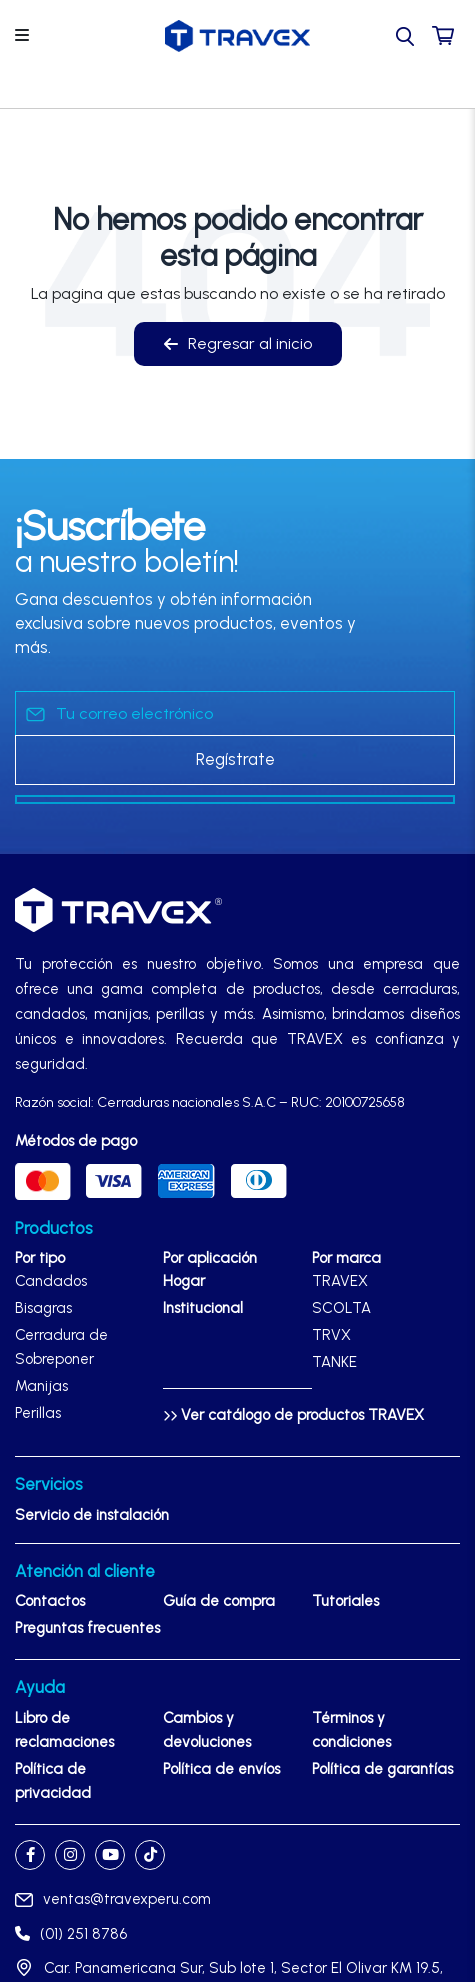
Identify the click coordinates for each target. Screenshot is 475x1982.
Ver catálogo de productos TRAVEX (293, 1415)
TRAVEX (340, 1281)
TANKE (334, 1362)
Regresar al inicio (238, 343)
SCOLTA (341, 1308)
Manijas (41, 1386)
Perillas (38, 1413)
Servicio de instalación (92, 1515)
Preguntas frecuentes (87, 1628)
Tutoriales (345, 1601)
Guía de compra (219, 1601)
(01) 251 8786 (71, 1934)
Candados (51, 1281)
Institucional (203, 1308)
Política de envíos (221, 1769)
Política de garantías (382, 1769)
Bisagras (43, 1308)
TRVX (331, 1335)
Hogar (184, 1281)
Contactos (50, 1601)
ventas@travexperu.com (113, 1899)
